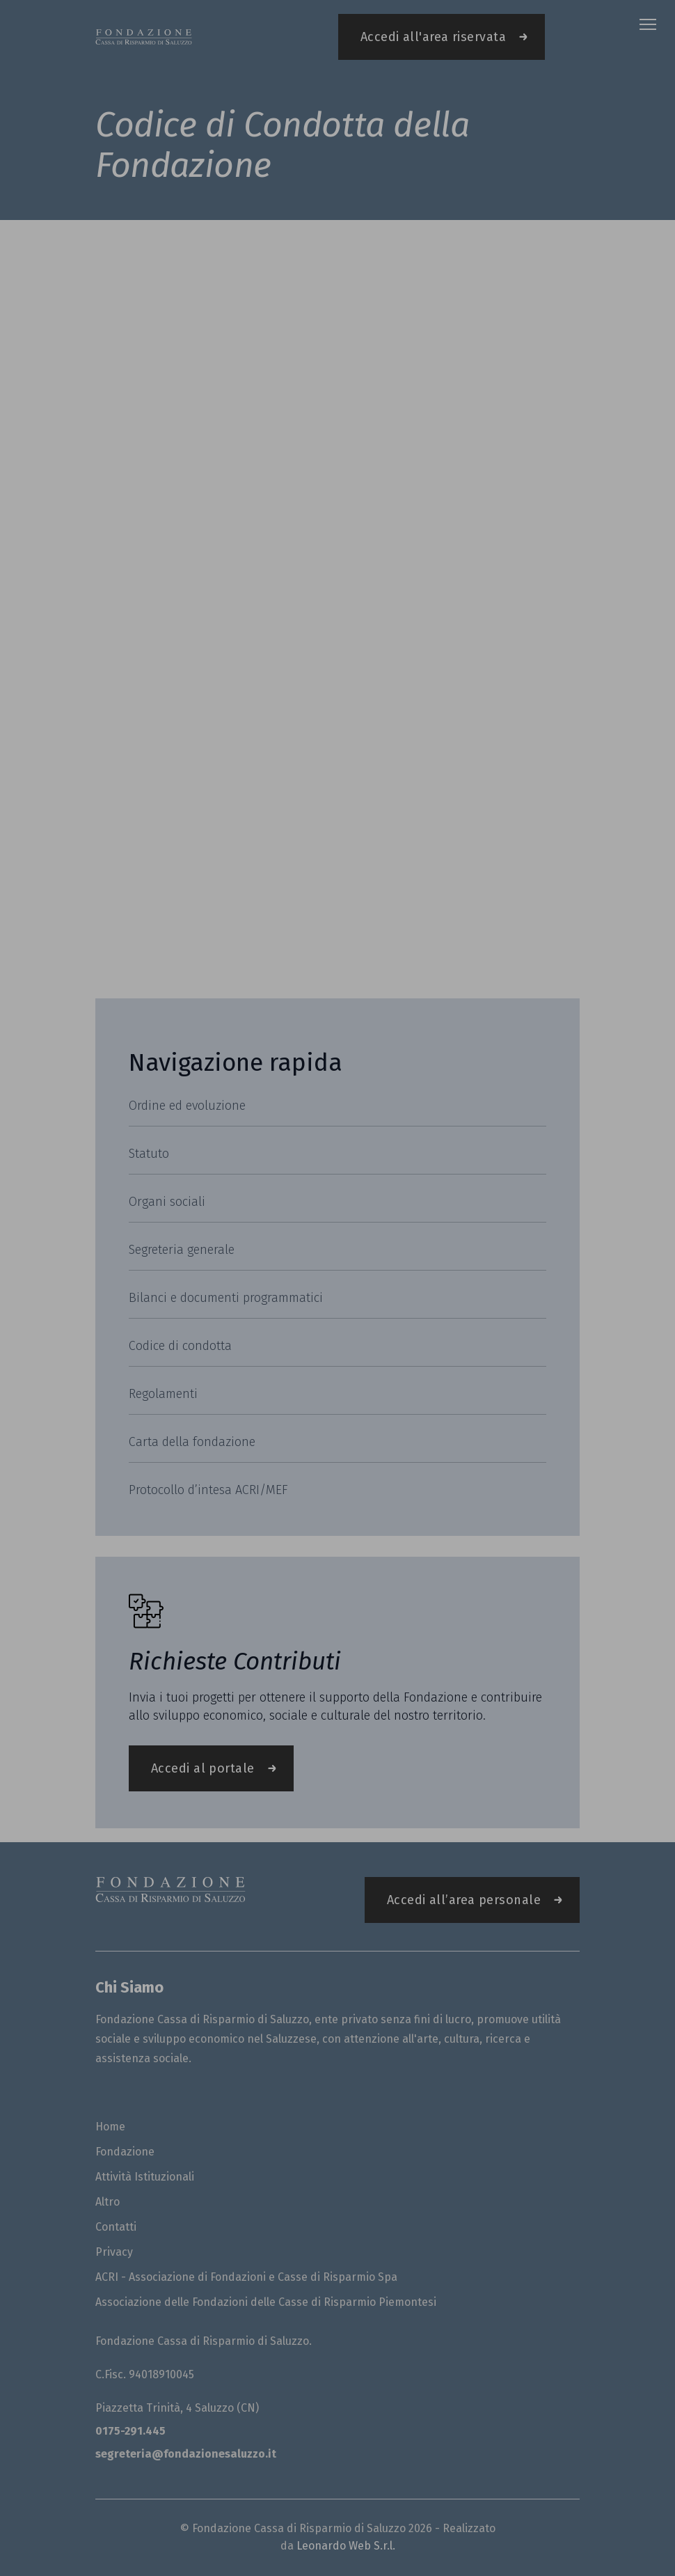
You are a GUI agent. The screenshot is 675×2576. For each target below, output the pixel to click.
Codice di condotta (180, 1345)
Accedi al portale (203, 1768)
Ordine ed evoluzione (187, 1105)
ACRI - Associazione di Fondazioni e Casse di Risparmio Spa (246, 2277)
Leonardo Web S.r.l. (345, 2545)
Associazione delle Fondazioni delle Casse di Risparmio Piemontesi (265, 2302)
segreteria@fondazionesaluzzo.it (185, 2453)
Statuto (149, 1153)
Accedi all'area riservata (433, 37)
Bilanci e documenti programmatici (226, 1297)
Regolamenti (163, 1393)
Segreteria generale (182, 1249)
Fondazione (124, 2151)
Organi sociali (167, 1201)
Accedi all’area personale (464, 1900)
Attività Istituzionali (144, 2176)
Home (110, 2126)
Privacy (114, 2252)
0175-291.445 (130, 2430)
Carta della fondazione (192, 1442)
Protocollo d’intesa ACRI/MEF (208, 1490)
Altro (107, 2201)
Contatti (115, 2226)
